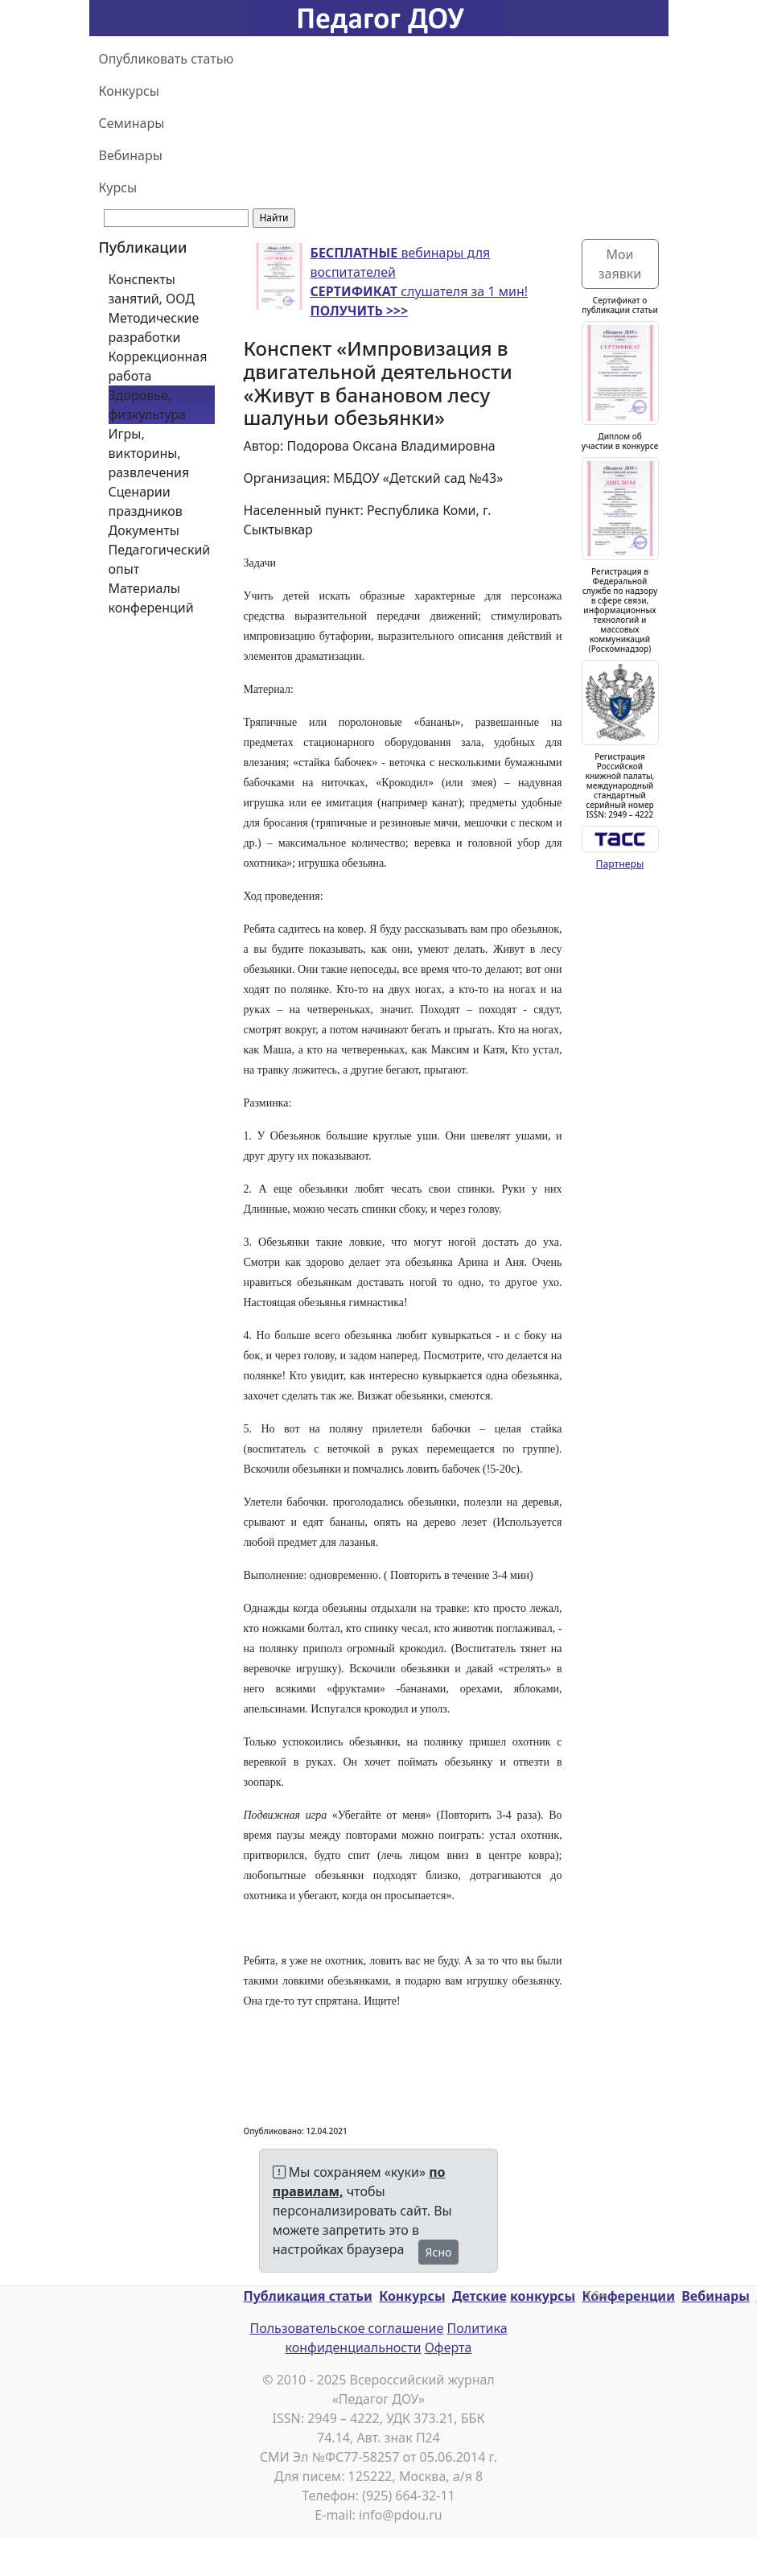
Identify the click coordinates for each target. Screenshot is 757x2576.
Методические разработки (154, 327)
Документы (144, 530)
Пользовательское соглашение (346, 2328)
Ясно (439, 2252)
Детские (479, 2296)
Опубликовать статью (166, 59)
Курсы (118, 187)
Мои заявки (620, 263)
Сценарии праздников (146, 501)
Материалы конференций (151, 597)
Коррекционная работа (158, 366)
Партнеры (620, 864)
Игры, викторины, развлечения (149, 453)
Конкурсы (129, 91)
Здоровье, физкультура (148, 404)
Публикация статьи (308, 2296)
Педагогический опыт (160, 559)
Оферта (448, 2347)
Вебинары (131, 155)
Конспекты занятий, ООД (152, 288)
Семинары (132, 123)
